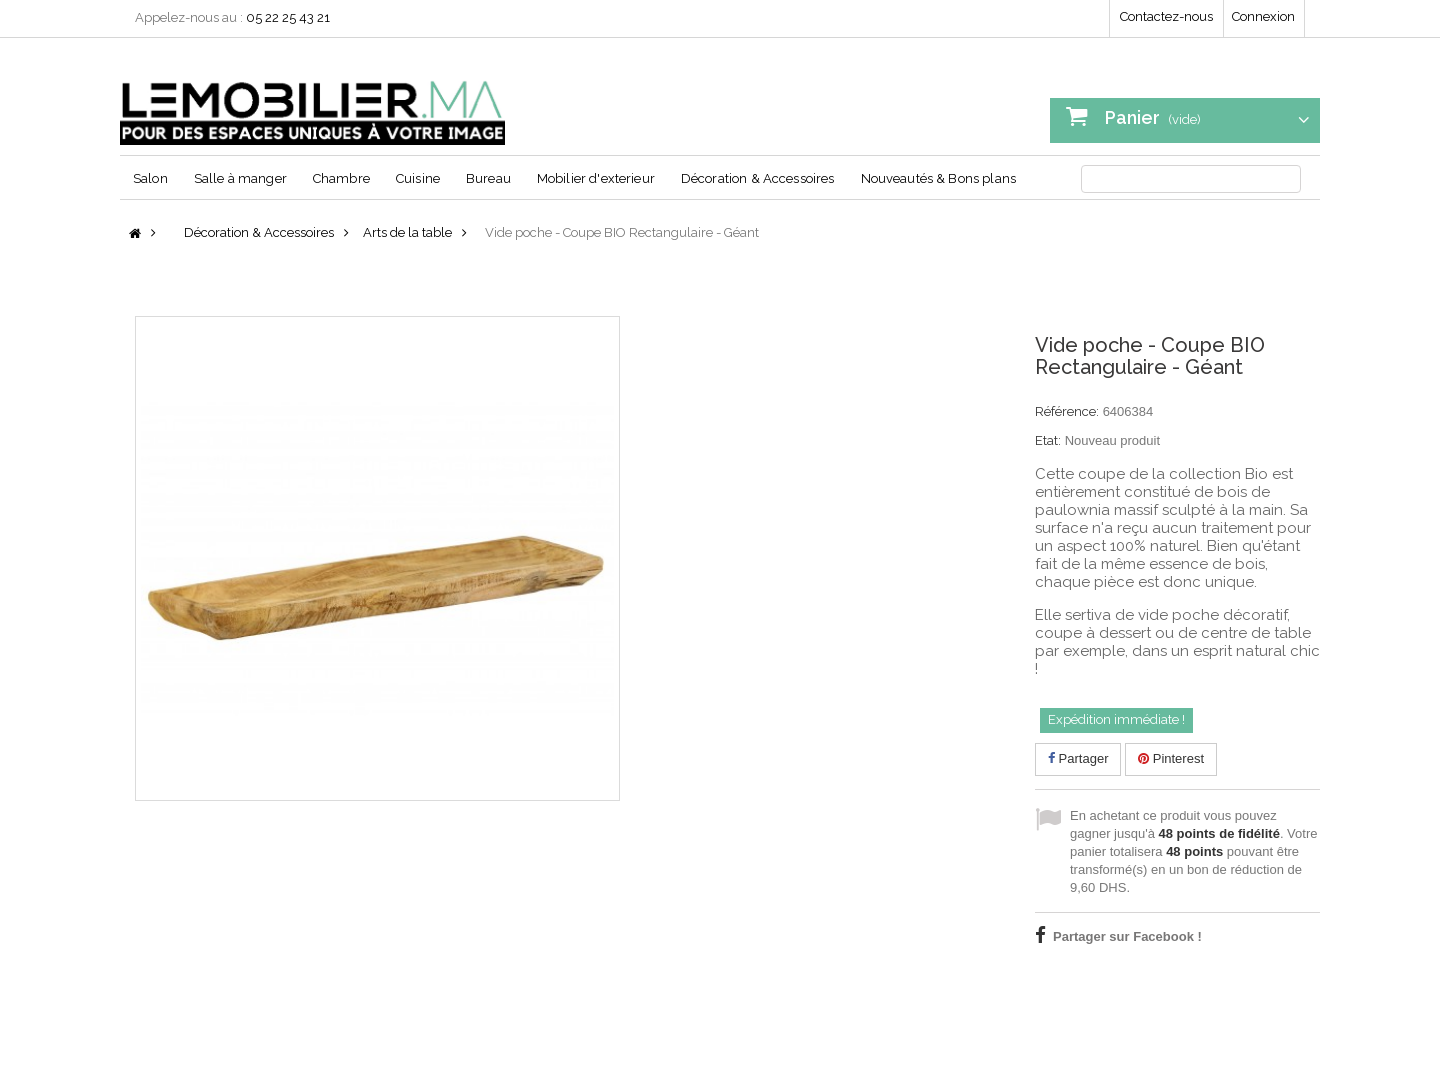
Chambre (341, 178)
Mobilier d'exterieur (596, 178)
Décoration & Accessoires (758, 178)
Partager (1078, 758)
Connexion (1263, 16)
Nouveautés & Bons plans (938, 178)
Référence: (1067, 411)
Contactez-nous (1166, 16)
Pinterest (1171, 758)
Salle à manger (240, 178)
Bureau (488, 178)
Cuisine (418, 178)
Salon (150, 178)
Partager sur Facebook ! (1127, 936)
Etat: (1048, 440)
